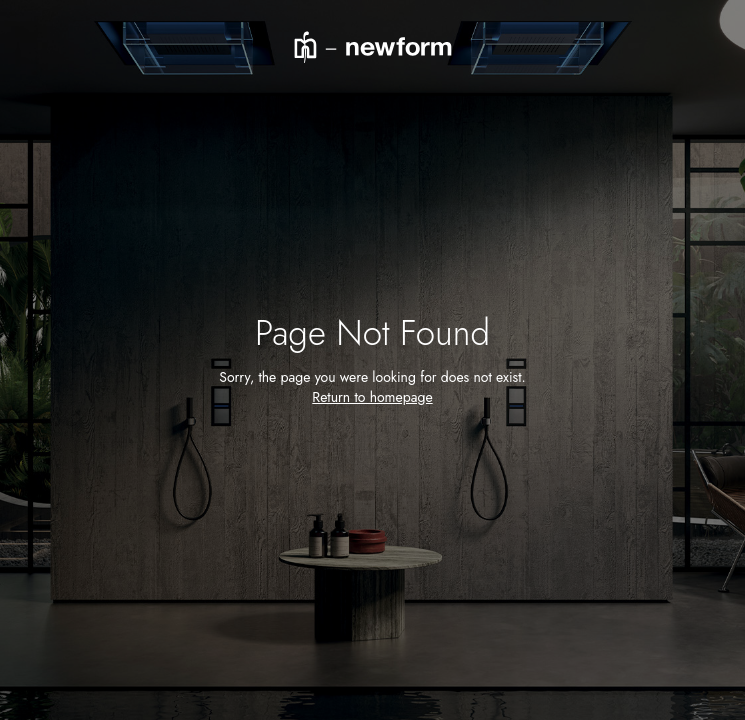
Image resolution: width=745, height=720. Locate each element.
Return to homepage (372, 397)
